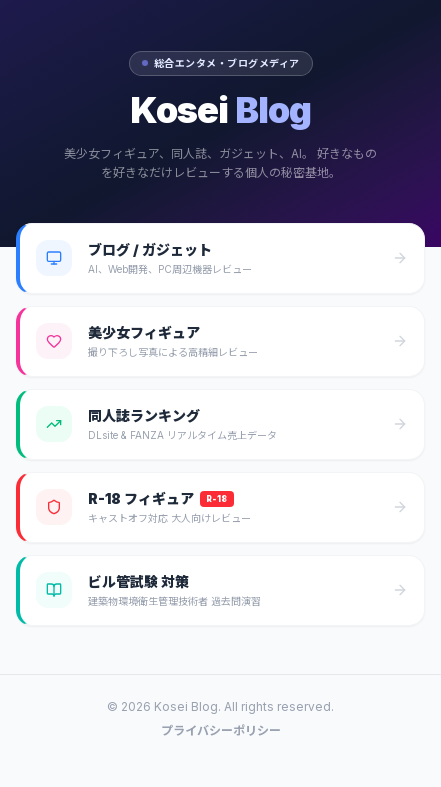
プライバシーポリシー (221, 730)
